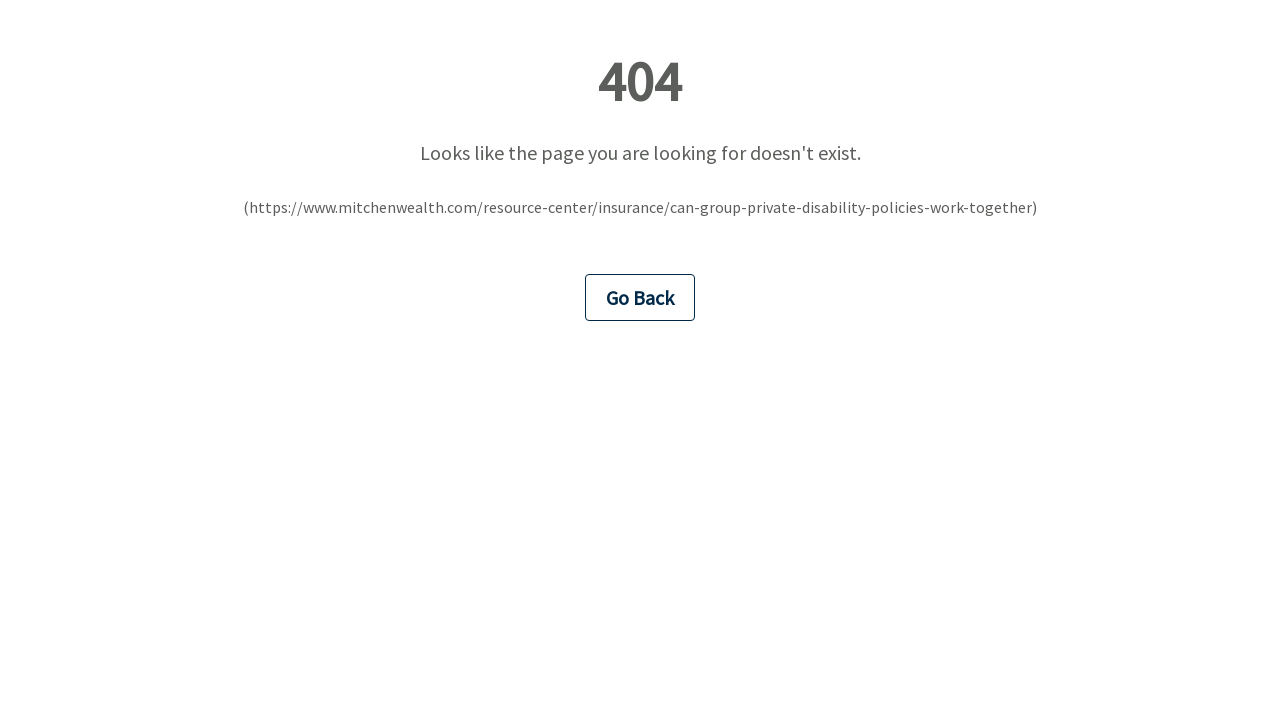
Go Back (640, 297)
